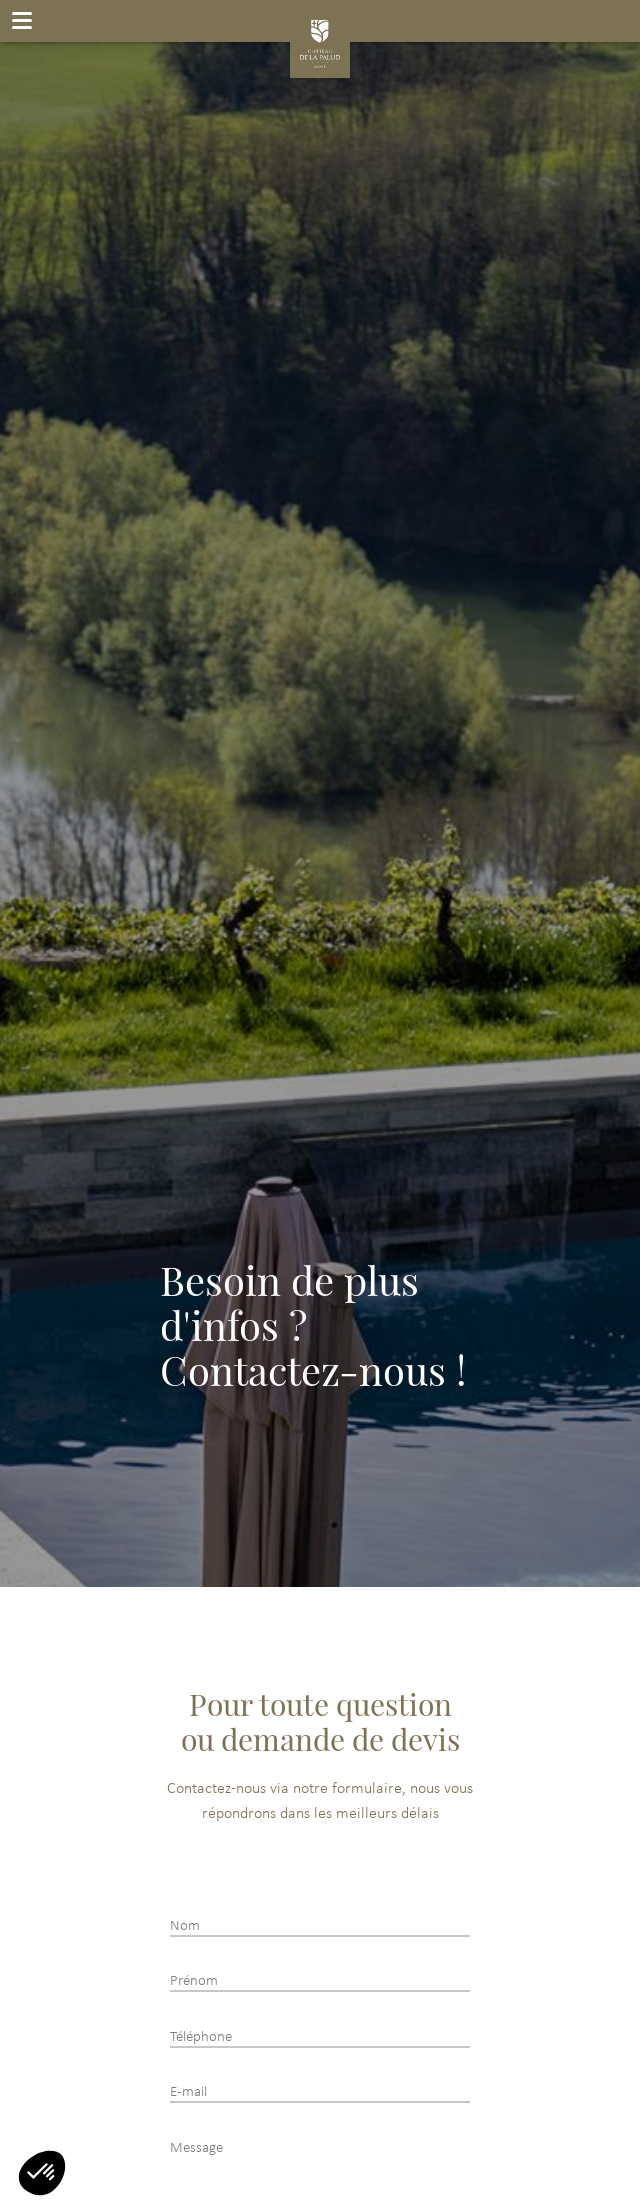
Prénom (194, 1981)
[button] (42, 2173)
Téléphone (201, 2037)
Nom (185, 1926)
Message (196, 2148)
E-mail (188, 2092)
